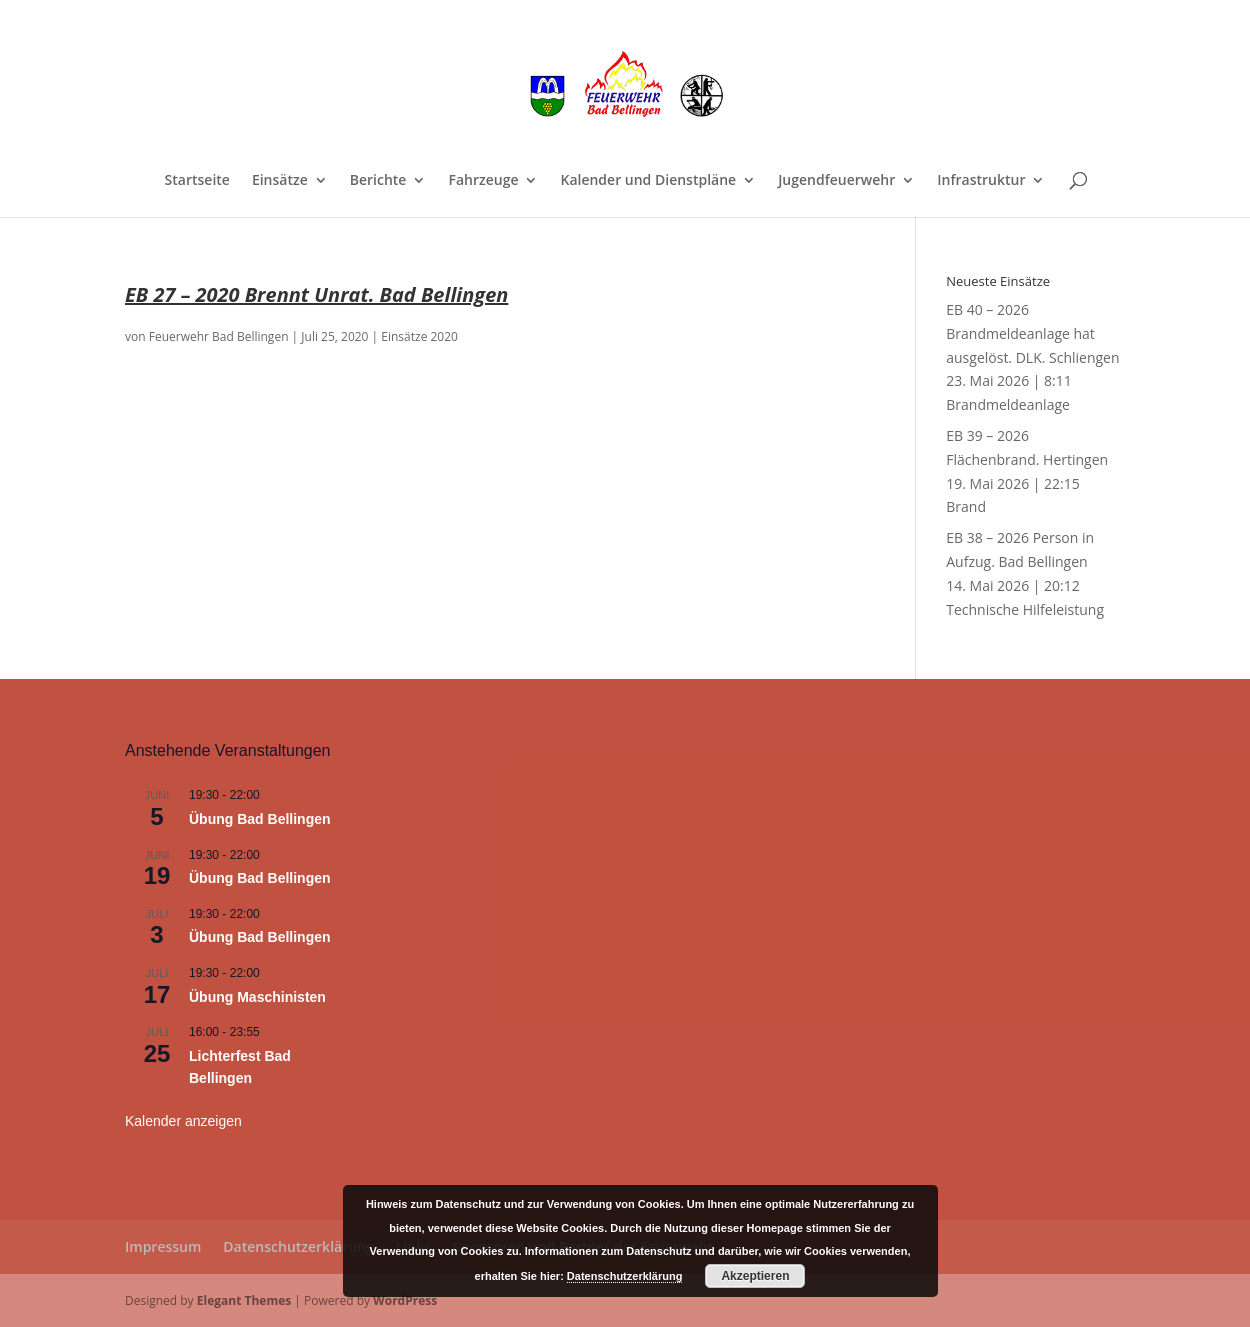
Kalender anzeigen (183, 1121)
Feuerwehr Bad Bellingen (219, 336)
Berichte (378, 181)
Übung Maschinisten (257, 997)
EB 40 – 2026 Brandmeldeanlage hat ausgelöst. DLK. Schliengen (1032, 333)
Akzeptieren (755, 1276)
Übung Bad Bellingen (260, 819)
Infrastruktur (981, 181)
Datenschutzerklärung (298, 1246)
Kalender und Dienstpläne (648, 181)
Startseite (197, 181)
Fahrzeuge (483, 181)
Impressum (163, 1246)
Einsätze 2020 (419, 336)
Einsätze (280, 181)
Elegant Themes (244, 1300)
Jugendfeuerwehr (836, 181)
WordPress (405, 1300)
